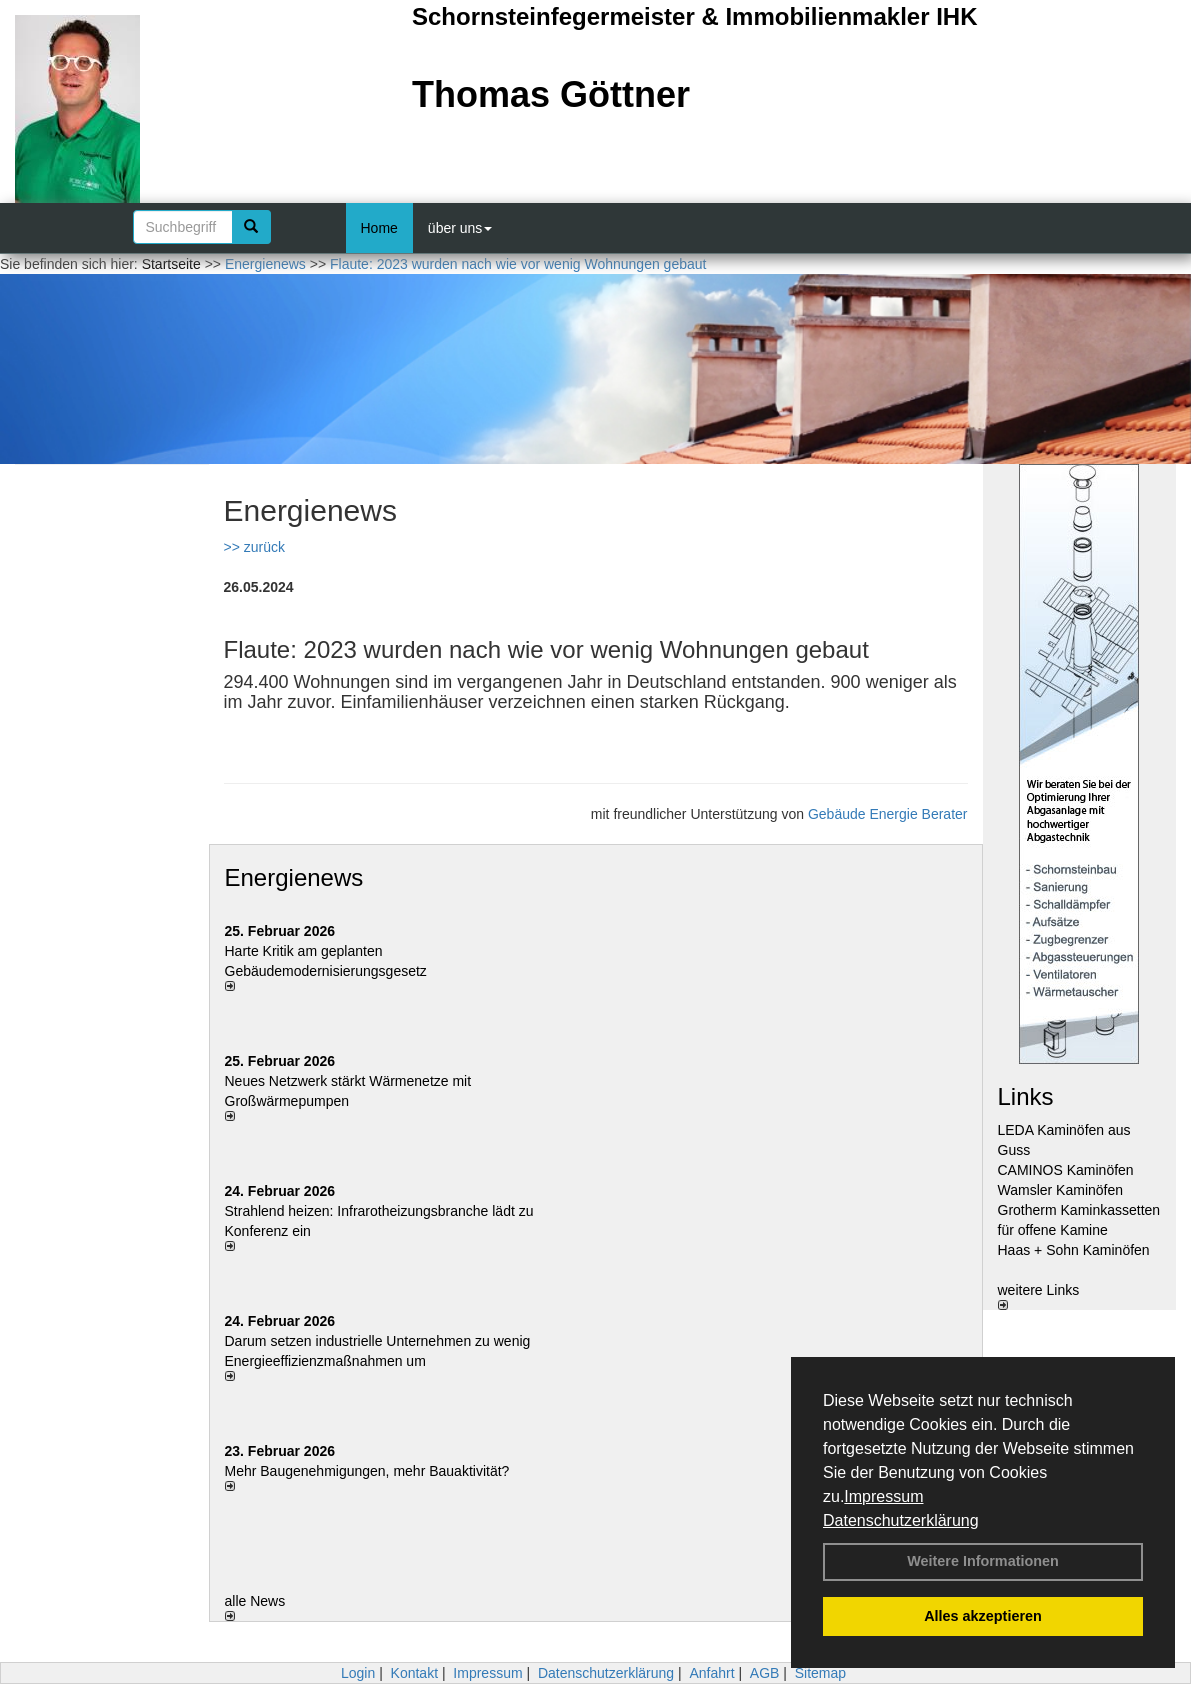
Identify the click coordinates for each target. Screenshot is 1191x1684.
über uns (460, 228)
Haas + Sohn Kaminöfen (1074, 1250)
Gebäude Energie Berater (888, 814)
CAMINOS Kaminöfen (1066, 1170)
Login (358, 1673)
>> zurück (254, 547)
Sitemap (820, 1673)
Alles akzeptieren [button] (983, 1616)
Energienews (294, 877)
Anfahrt (711, 1673)
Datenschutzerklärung (901, 1520)
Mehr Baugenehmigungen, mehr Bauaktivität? (367, 1471)
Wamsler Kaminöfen (1061, 1190)
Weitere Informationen (983, 1561)
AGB (765, 1673)
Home (379, 228)
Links (1026, 1096)
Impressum (883, 1496)
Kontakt (414, 1673)
